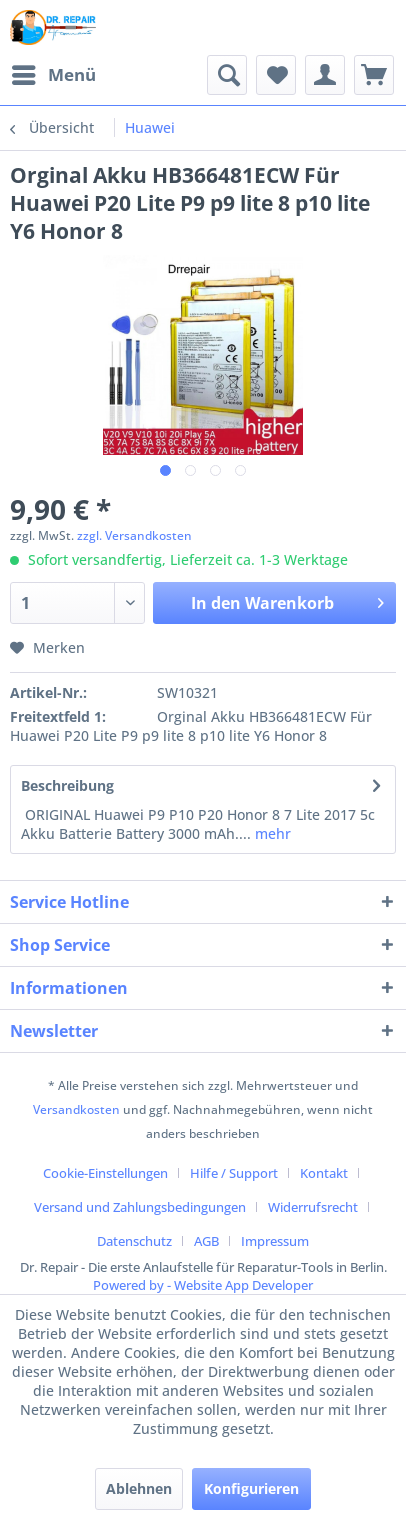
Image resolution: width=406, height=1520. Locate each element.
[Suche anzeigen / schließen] (227, 75)
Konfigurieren (251, 1488)
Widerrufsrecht (313, 1207)
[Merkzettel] (276, 75)
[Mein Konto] (325, 75)
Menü (54, 72)
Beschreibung (67, 785)
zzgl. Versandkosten (134, 535)
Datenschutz (134, 1241)
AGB (206, 1241)
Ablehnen (139, 1488)
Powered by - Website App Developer (203, 1285)
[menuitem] (53, 75)
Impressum (275, 1241)
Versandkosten (76, 1109)
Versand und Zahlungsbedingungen (140, 1207)
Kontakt (324, 1173)
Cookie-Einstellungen (105, 1173)
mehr (271, 833)
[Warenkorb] (374, 75)
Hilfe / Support (234, 1173)
